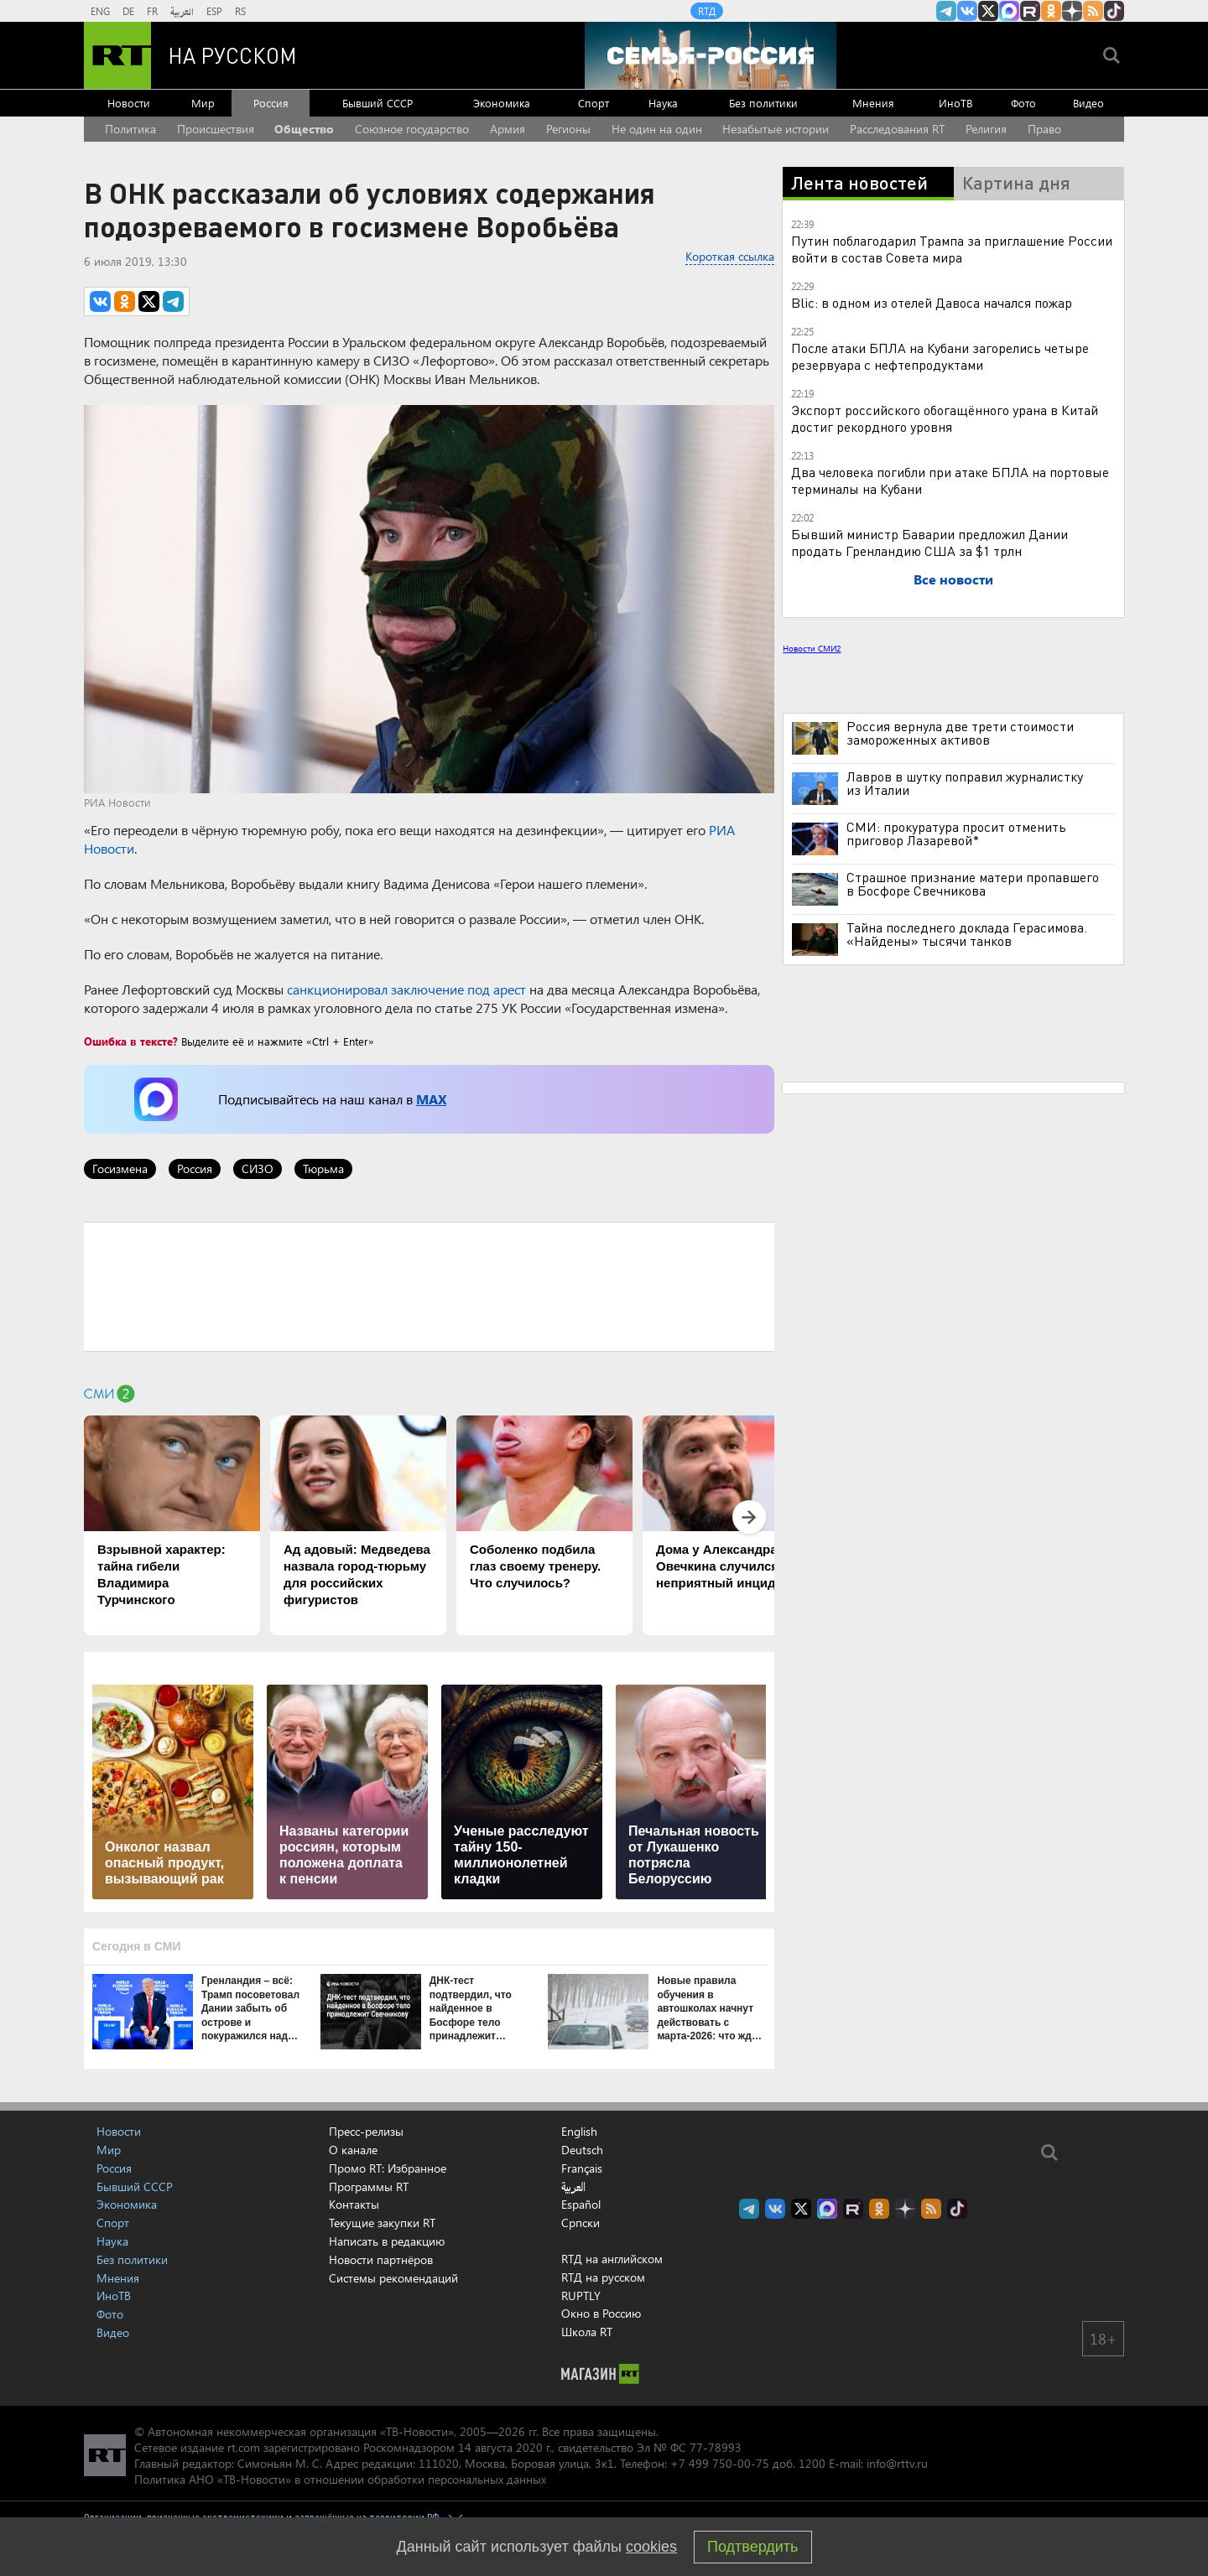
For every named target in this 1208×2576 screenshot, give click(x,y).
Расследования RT (897, 129)
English (579, 2131)
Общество (304, 129)
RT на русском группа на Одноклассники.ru (1051, 11)
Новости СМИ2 (812, 648)
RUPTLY (581, 2295)
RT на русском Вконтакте (967, 11)
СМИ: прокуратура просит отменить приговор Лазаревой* (956, 833)
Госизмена (120, 1168)
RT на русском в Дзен (1072, 11)
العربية (182, 11)
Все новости (953, 579)
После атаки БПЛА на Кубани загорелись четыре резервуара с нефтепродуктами (940, 356)
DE (128, 11)
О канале (353, 2150)
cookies (651, 2546)
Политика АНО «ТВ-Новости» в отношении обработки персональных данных (340, 2479)
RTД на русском (603, 2277)
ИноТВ (955, 103)
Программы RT (369, 2186)
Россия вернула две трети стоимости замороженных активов (960, 732)
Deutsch (582, 2150)
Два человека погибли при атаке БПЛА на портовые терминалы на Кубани (950, 480)
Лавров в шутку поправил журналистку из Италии (964, 783)
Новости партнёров (381, 2259)
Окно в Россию (601, 2313)
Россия (271, 103)
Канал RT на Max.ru (1009, 11)
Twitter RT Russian (988, 11)
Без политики (763, 103)
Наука (663, 103)
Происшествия (215, 129)
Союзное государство (412, 129)
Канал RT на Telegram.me (946, 11)
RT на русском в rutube (1030, 11)
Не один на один (657, 129)
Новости (128, 103)
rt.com (243, 2447)
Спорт (593, 103)
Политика (130, 129)
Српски (580, 2223)
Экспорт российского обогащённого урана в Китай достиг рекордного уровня (944, 418)
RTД (707, 11)
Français (581, 2168)
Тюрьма (323, 1168)
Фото (1023, 103)
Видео (1088, 103)
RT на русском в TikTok (1114, 11)
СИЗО (257, 1168)
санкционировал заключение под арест (406, 989)
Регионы (568, 129)
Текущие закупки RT (382, 2223)
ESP (214, 11)
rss (1093, 11)
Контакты (354, 2204)
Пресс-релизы (366, 2131)
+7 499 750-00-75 (719, 2463)
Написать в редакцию (387, 2241)
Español (581, 2204)
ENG (100, 11)
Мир (203, 103)
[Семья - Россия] (710, 55)
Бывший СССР (377, 103)
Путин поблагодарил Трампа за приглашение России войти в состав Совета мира (951, 248)
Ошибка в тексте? (131, 1041)
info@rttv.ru (897, 2463)
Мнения (873, 103)
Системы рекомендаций (393, 2278)
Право (1044, 129)
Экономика (501, 103)
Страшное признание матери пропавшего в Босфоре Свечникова (972, 883)
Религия (986, 129)
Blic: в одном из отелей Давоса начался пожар (931, 302)
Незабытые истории (775, 129)
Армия (507, 129)
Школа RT (586, 2332)
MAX (431, 1099)
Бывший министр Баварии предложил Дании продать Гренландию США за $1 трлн (929, 542)
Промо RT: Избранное (387, 2168)
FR (152, 11)
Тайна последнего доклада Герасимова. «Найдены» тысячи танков (966, 934)
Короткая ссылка (729, 256)
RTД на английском (612, 2259)
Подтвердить (752, 2546)
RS (240, 11)
